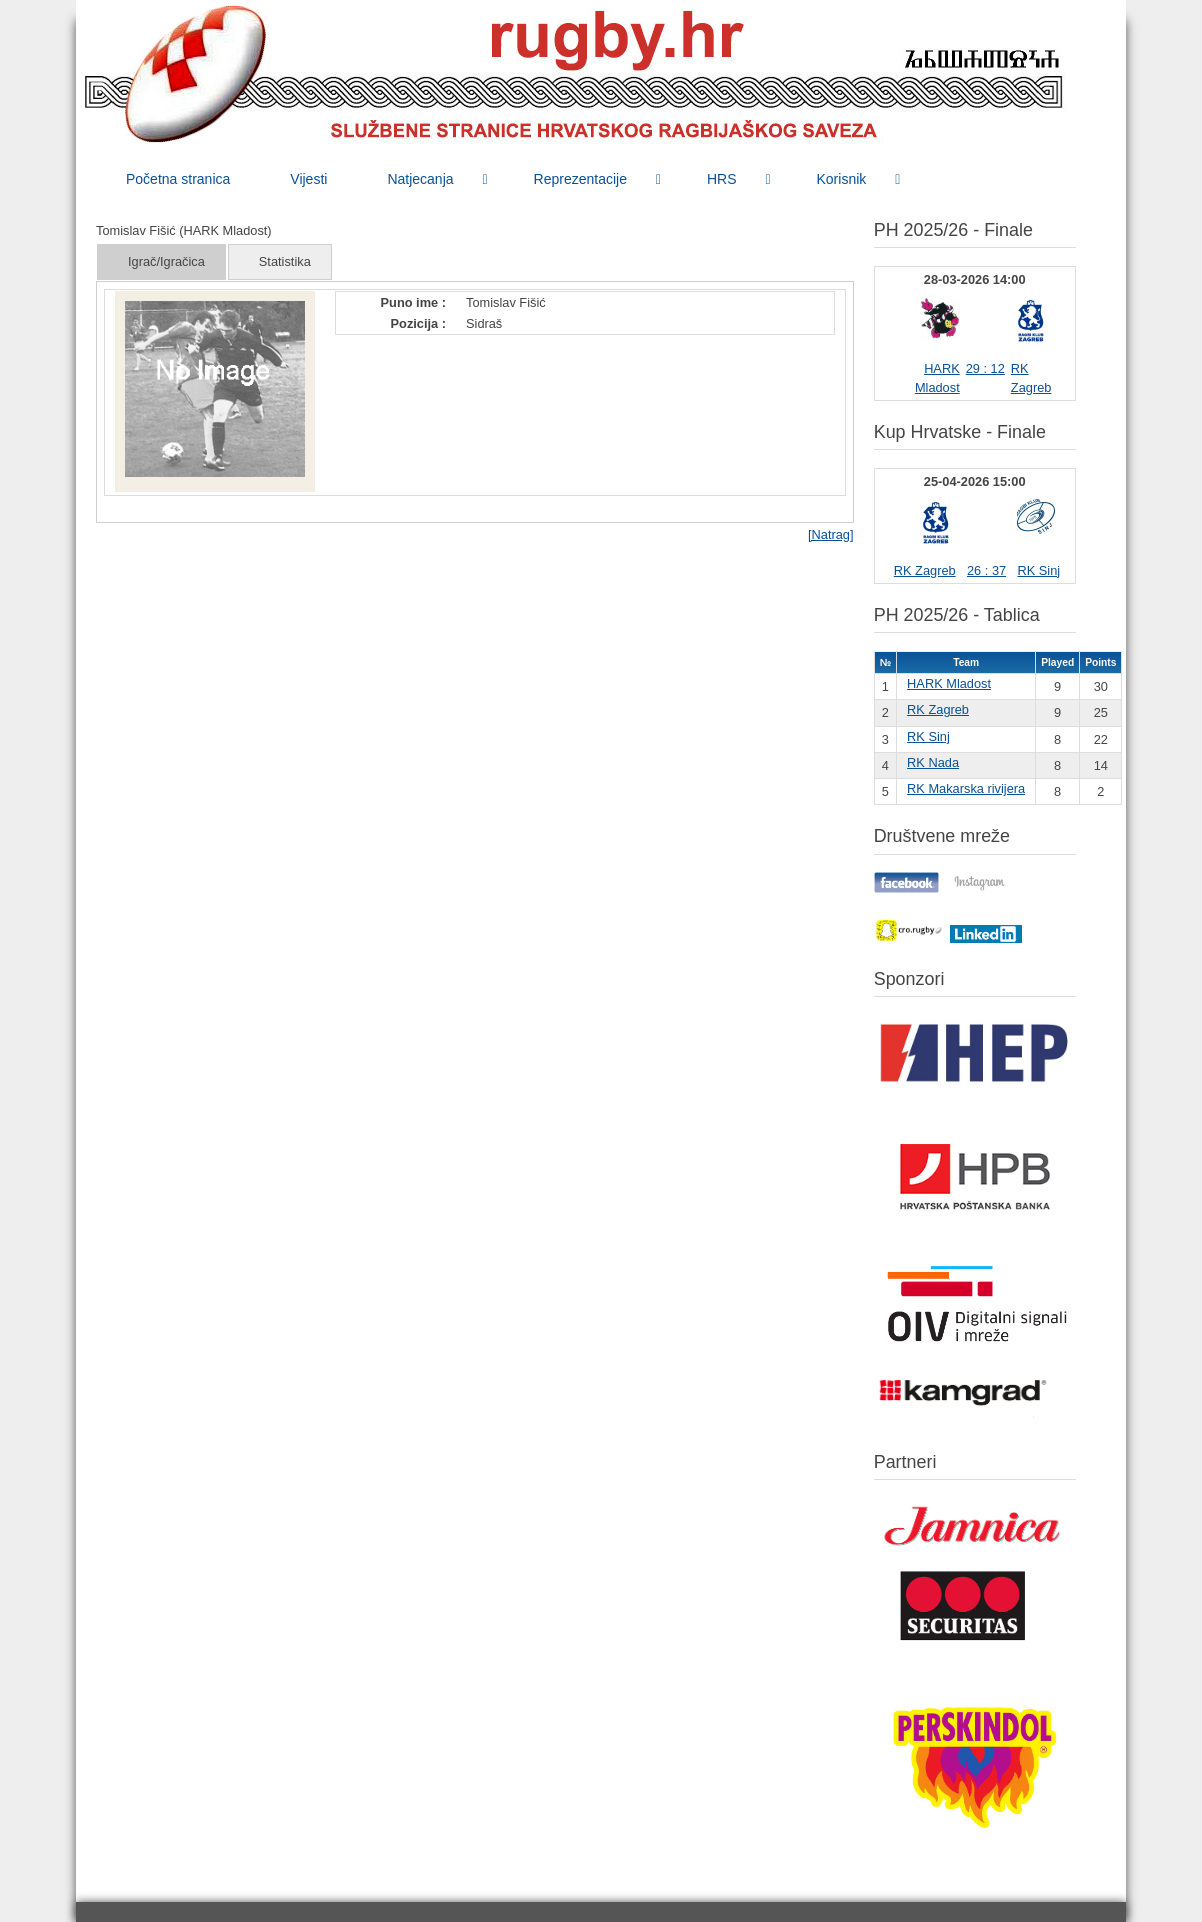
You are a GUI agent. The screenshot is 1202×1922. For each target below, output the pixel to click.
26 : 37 (986, 570)
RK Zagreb (925, 570)
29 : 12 (985, 368)
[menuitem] (178, 179)
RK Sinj (1038, 570)
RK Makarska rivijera (966, 788)
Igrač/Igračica (166, 261)
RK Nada (933, 762)
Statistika (285, 261)
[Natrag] (831, 534)
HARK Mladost (949, 683)
